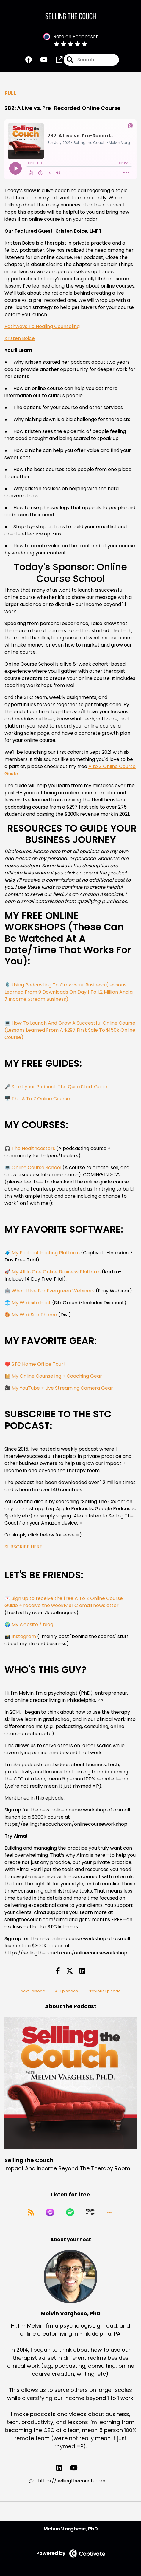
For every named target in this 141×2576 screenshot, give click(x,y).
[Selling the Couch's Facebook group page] (28, 59)
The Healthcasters (33, 1148)
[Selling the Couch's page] (55, 59)
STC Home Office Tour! (38, 1364)
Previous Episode (104, 1991)
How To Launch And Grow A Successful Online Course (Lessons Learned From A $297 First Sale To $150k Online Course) (69, 1030)
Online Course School (36, 1167)
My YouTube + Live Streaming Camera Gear (62, 1388)
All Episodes (66, 1991)
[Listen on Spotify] (70, 2212)
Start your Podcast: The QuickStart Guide (59, 1086)
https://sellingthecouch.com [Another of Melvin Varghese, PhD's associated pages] (67, 2480)
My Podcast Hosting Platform (46, 1252)
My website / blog (32, 1624)
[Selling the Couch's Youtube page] (40, 59)
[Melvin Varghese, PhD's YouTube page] (77, 2468)
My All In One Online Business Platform (56, 1271)
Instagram (24, 1636)
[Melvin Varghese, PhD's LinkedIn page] (62, 2468)
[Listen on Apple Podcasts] (50, 2212)
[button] (109, 2212)
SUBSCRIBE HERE (23, 1546)
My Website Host (31, 1302)
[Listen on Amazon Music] (90, 2212)
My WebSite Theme (34, 1314)
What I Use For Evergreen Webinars (53, 1290)
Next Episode (33, 1991)
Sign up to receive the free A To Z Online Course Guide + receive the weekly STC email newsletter (63, 1602)
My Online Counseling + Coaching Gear (57, 1376)
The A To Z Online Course (41, 1098)
